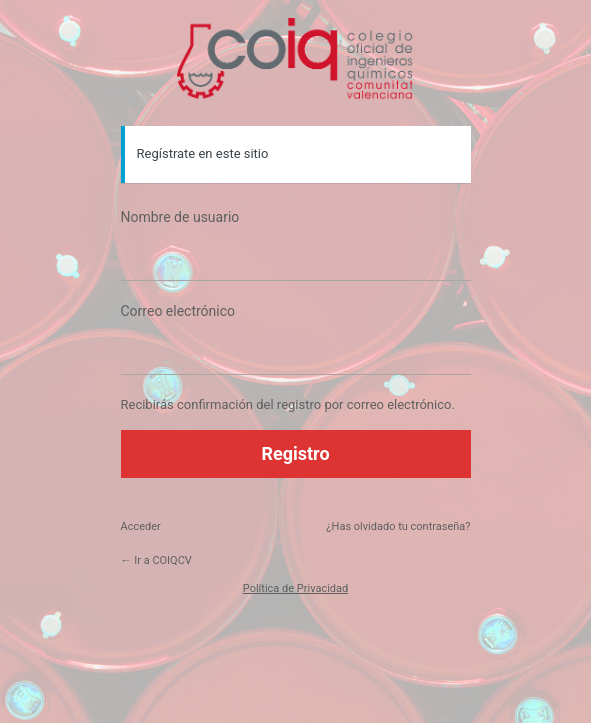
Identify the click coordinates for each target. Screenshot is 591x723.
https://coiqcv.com (296, 60)
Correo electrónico (178, 311)
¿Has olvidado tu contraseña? (398, 526)
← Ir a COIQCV (156, 560)
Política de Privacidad (295, 588)
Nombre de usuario (180, 217)
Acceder (141, 526)
